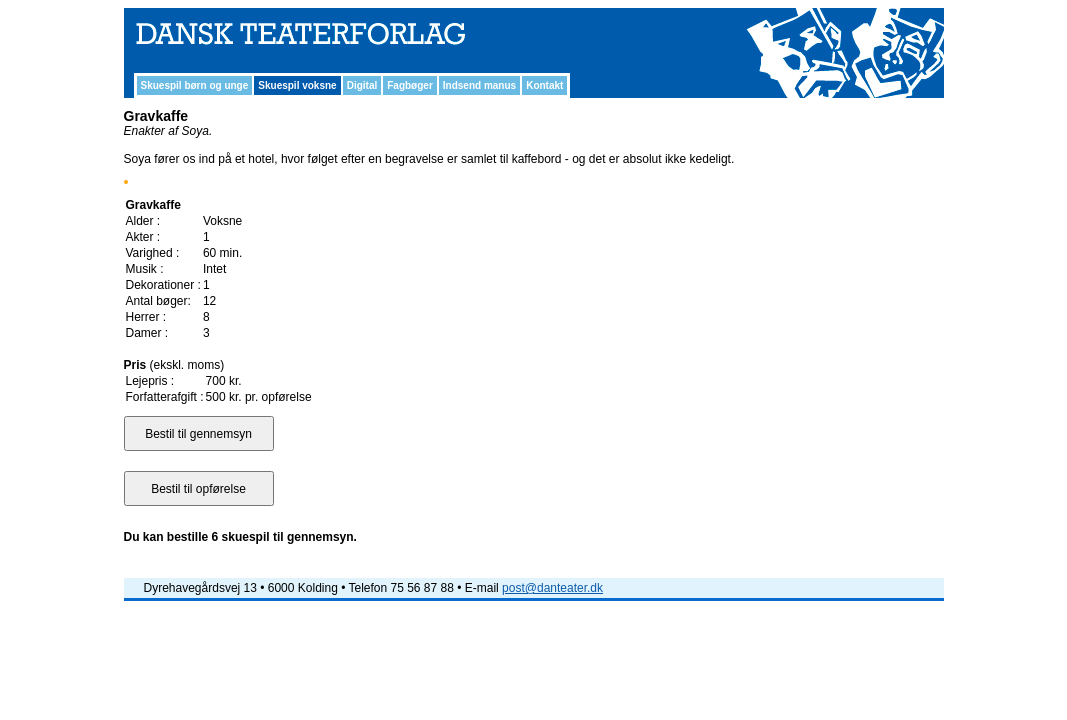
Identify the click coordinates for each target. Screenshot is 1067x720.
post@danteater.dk (552, 588)
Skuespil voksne (297, 85)
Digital (362, 85)
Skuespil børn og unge (195, 85)
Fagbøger (410, 85)
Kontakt (544, 85)
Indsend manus (479, 85)
